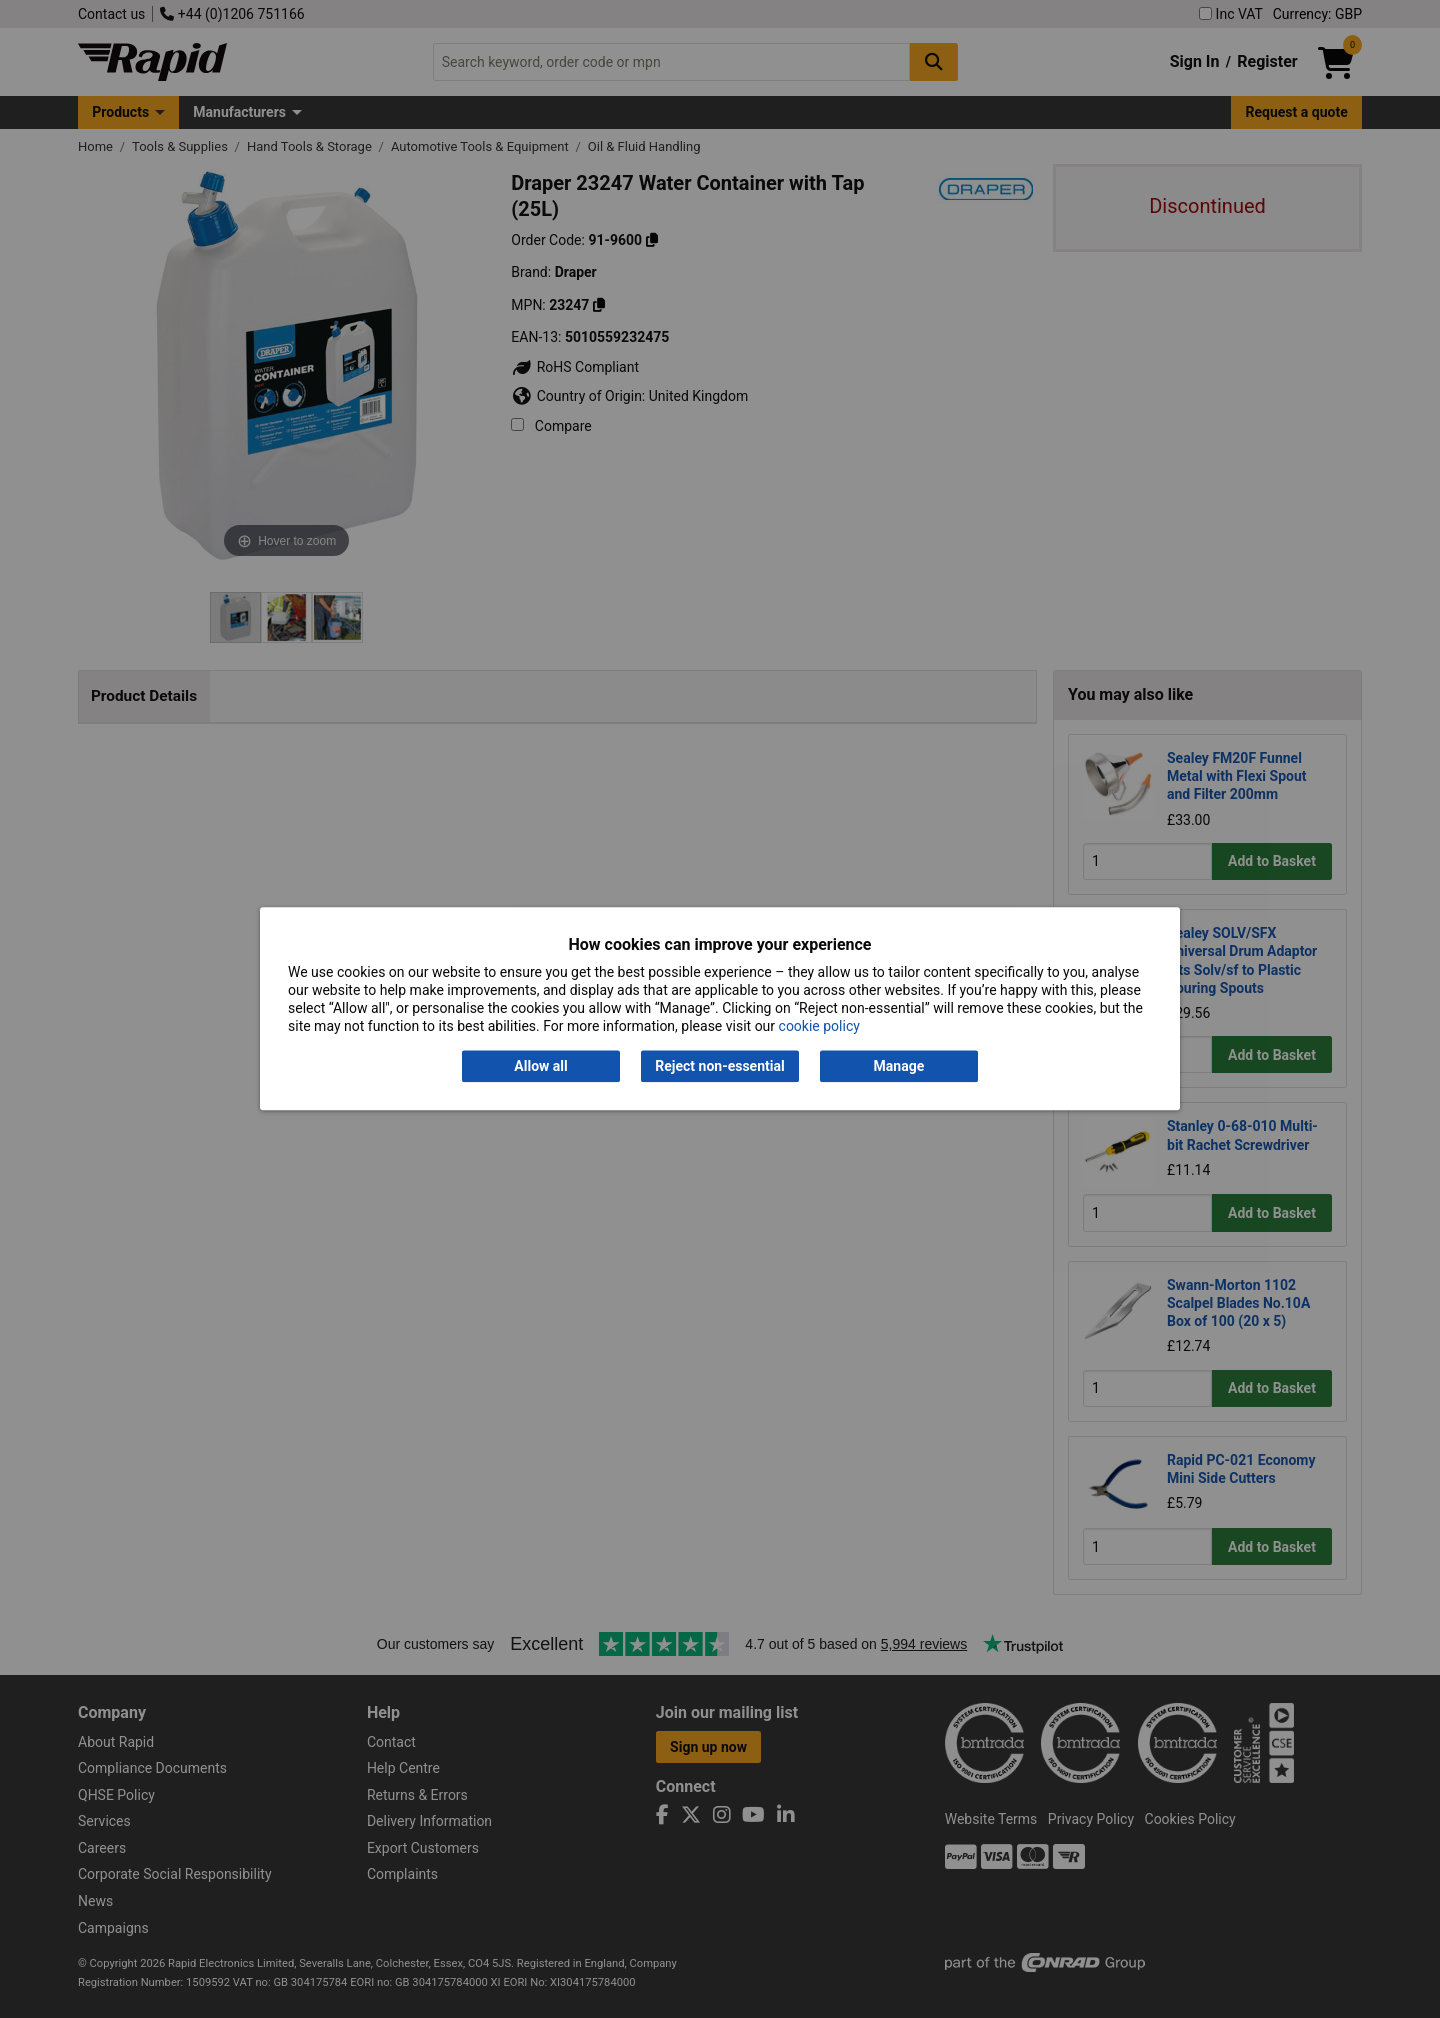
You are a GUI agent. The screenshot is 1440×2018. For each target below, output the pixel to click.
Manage (899, 1066)
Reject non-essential (719, 1066)
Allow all (540, 1066)
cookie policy (819, 1027)
